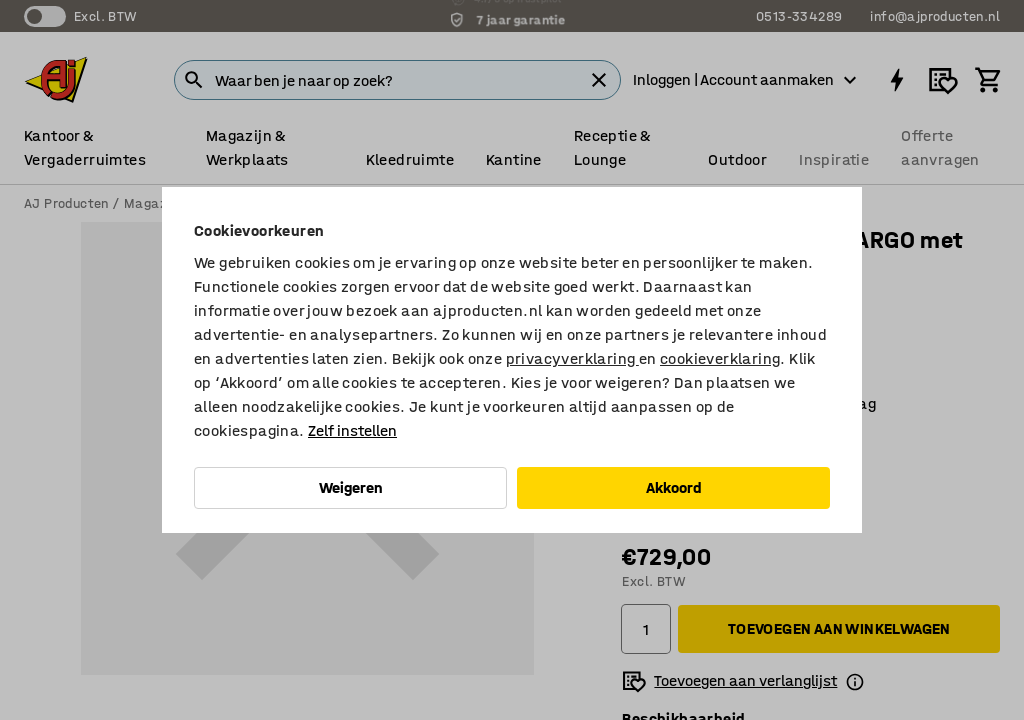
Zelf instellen (352, 430)
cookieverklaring (720, 358)
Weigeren (351, 487)
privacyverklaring (572, 358)
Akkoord (674, 487)
